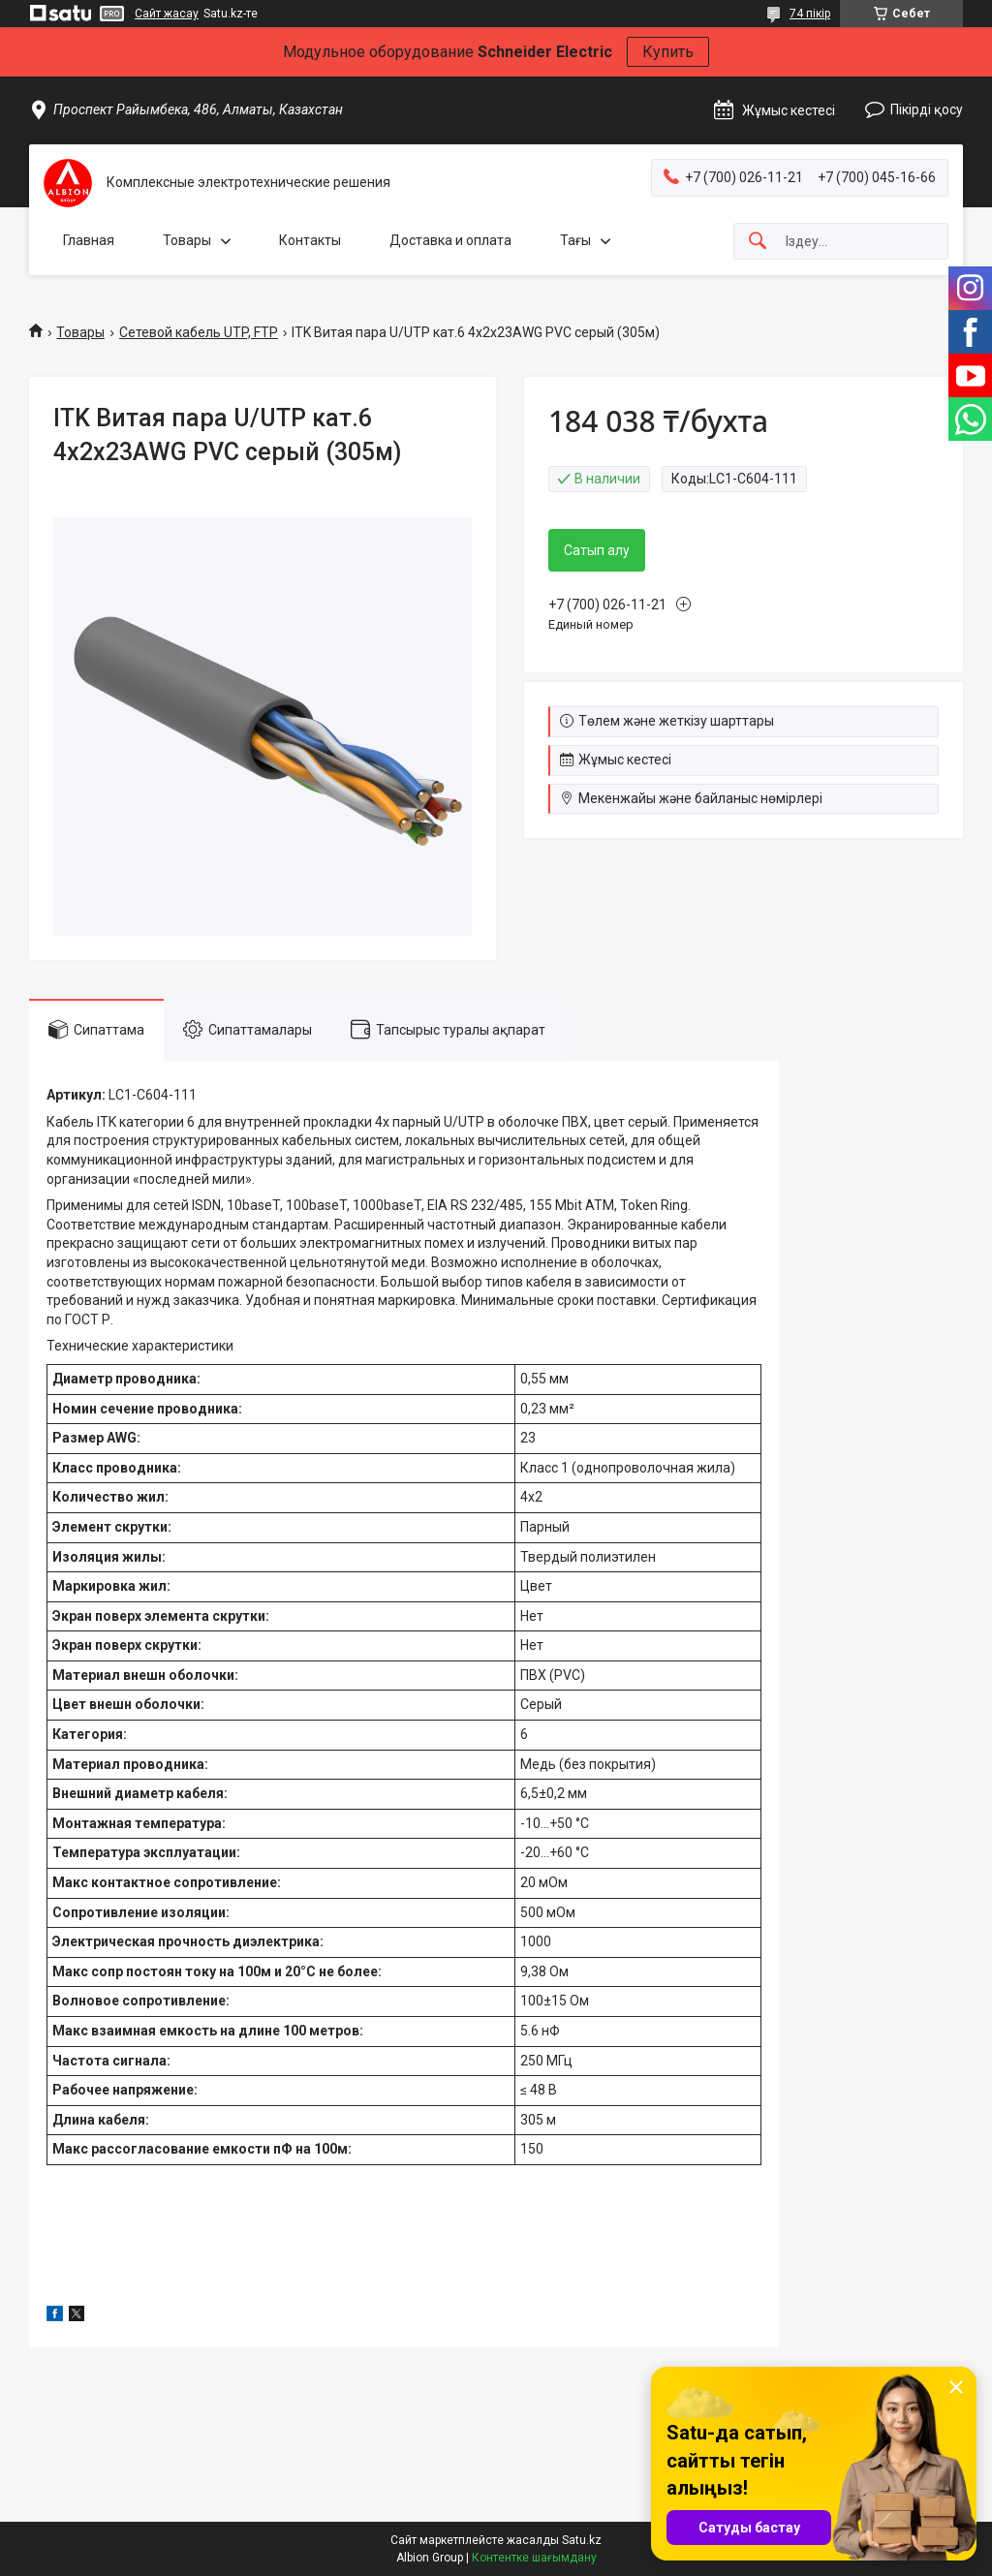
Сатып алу (597, 550)
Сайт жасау (167, 13)
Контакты (310, 240)
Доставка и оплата (450, 240)
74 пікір (810, 13)
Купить (668, 52)
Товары (187, 240)
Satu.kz (582, 2540)
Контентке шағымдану (534, 2557)
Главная (88, 240)
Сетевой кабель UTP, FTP (198, 332)
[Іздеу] (757, 242)
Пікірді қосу (926, 109)
